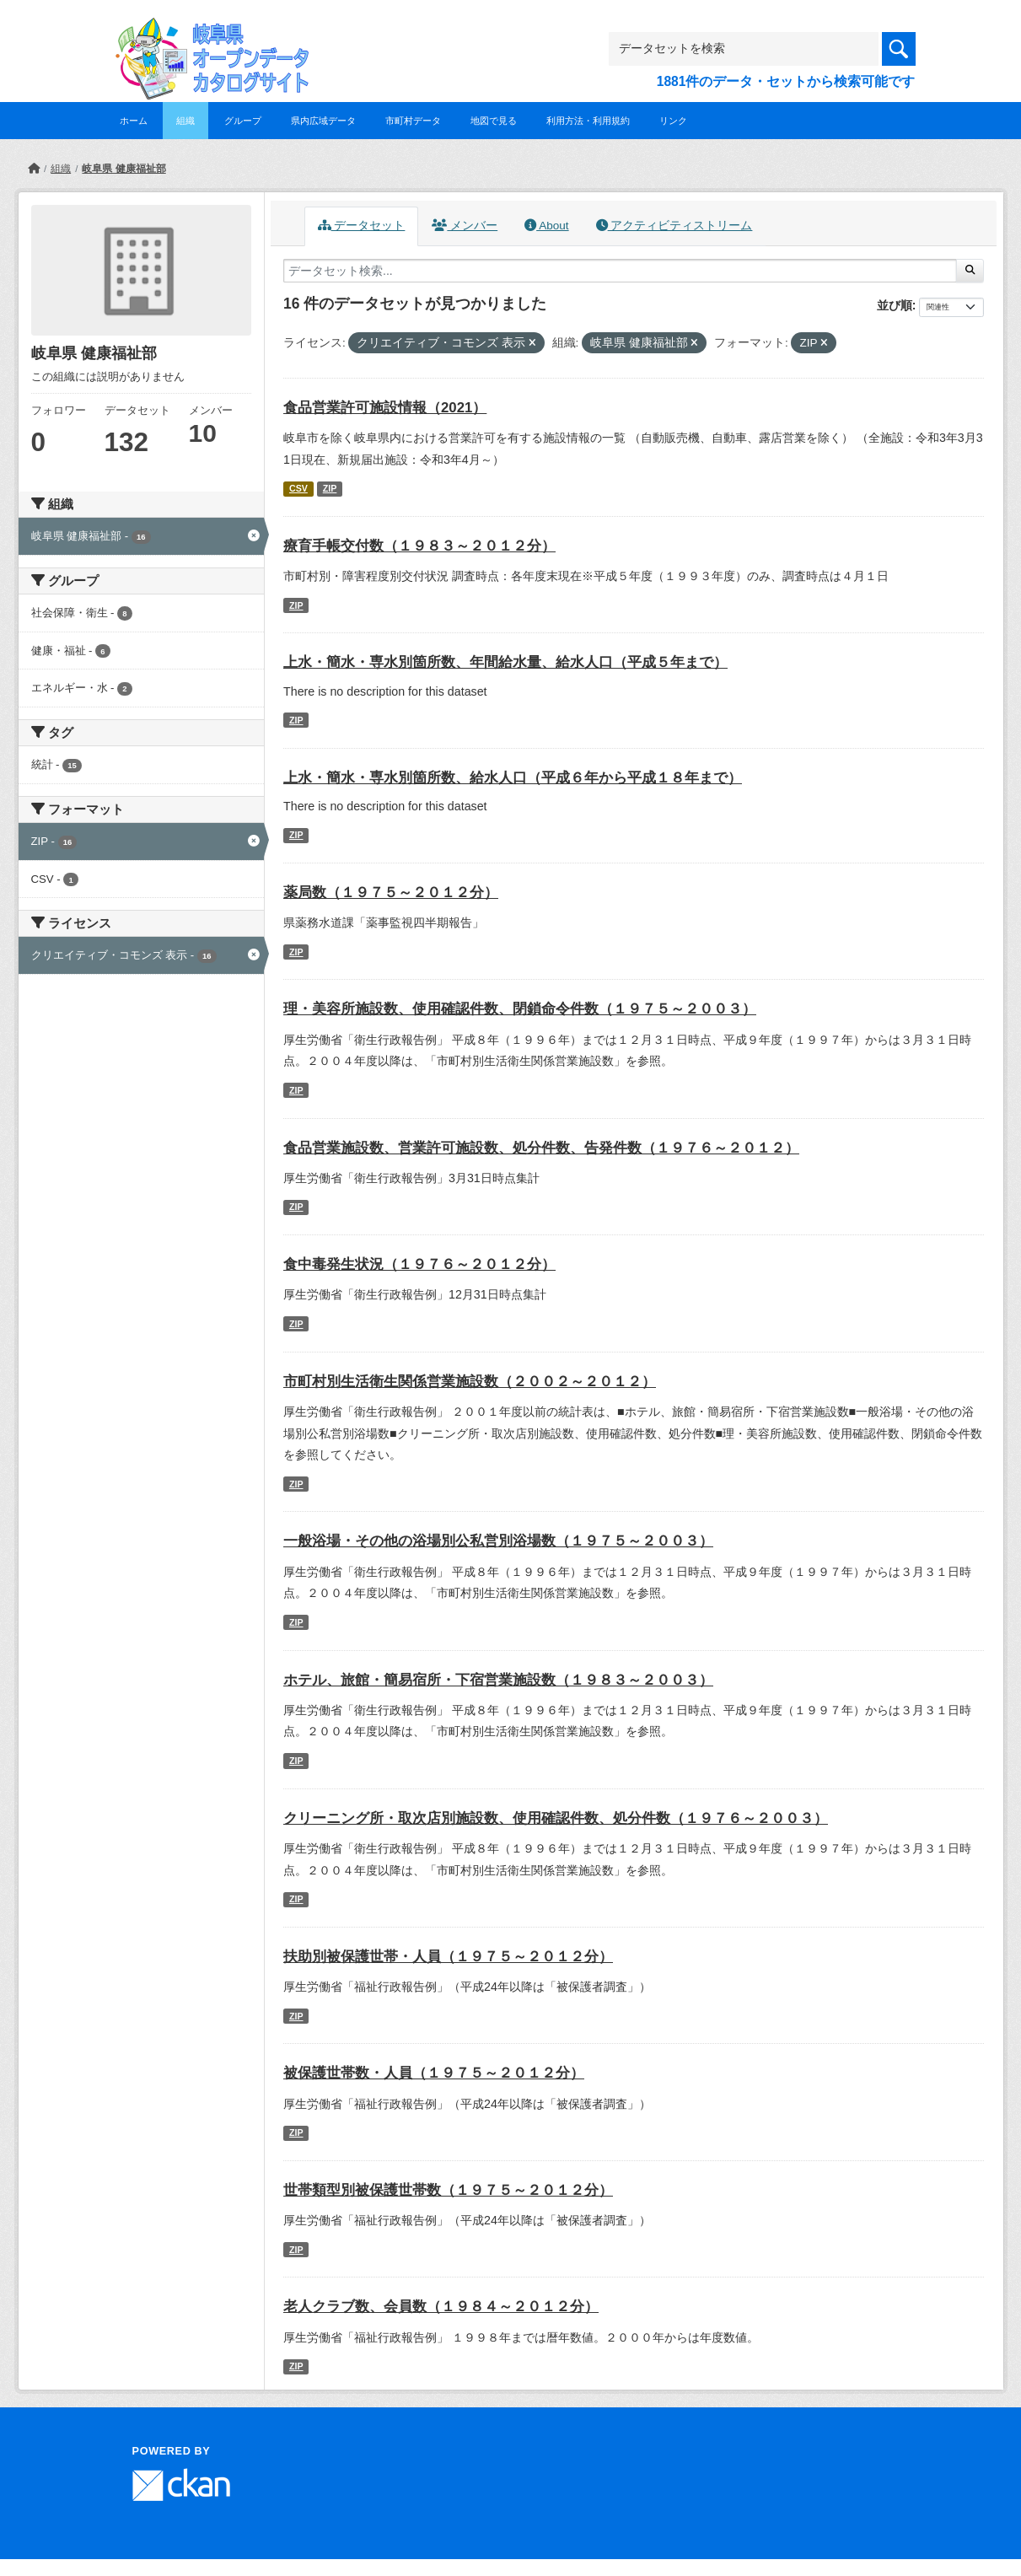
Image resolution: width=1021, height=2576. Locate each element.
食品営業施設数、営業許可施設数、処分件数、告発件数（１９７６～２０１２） (541, 1148)
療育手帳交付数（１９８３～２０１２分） (419, 546)
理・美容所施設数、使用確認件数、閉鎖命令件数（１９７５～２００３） (519, 1009)
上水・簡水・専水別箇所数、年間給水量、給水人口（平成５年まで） (505, 662)
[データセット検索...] (620, 270)
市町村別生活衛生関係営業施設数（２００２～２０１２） (469, 1382)
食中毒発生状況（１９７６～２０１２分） (419, 1264)
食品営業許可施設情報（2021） (384, 408)
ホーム (134, 121)
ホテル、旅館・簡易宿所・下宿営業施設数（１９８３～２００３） (498, 1680)
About (546, 225)
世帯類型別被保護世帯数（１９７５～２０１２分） (448, 2190)
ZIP (330, 488)
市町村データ (413, 121)
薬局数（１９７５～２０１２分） (390, 893)
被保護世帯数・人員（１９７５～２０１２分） (433, 2073)
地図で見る (493, 121)
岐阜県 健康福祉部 (123, 169)
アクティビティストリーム (674, 225)
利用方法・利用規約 (588, 121)
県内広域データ (323, 121)
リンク (673, 121)
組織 (185, 121)
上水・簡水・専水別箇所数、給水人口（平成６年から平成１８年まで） (512, 778)
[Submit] (970, 270)
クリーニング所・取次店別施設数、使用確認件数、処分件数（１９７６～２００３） (555, 1818)
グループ (242, 121)
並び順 (894, 305)
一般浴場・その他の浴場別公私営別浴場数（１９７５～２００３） (498, 1541)
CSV (298, 488)
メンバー (464, 225)
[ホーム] (34, 169)
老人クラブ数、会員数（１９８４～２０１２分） (441, 2307)
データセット (362, 225)
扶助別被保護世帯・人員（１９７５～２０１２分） (448, 1957)
